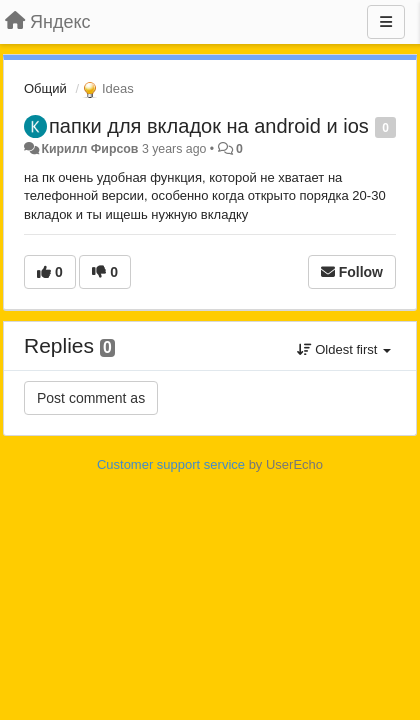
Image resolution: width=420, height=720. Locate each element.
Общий (45, 88)
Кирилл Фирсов (89, 149)
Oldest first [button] (344, 349)
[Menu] (386, 22)
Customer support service (171, 464)
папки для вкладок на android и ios (209, 126)
